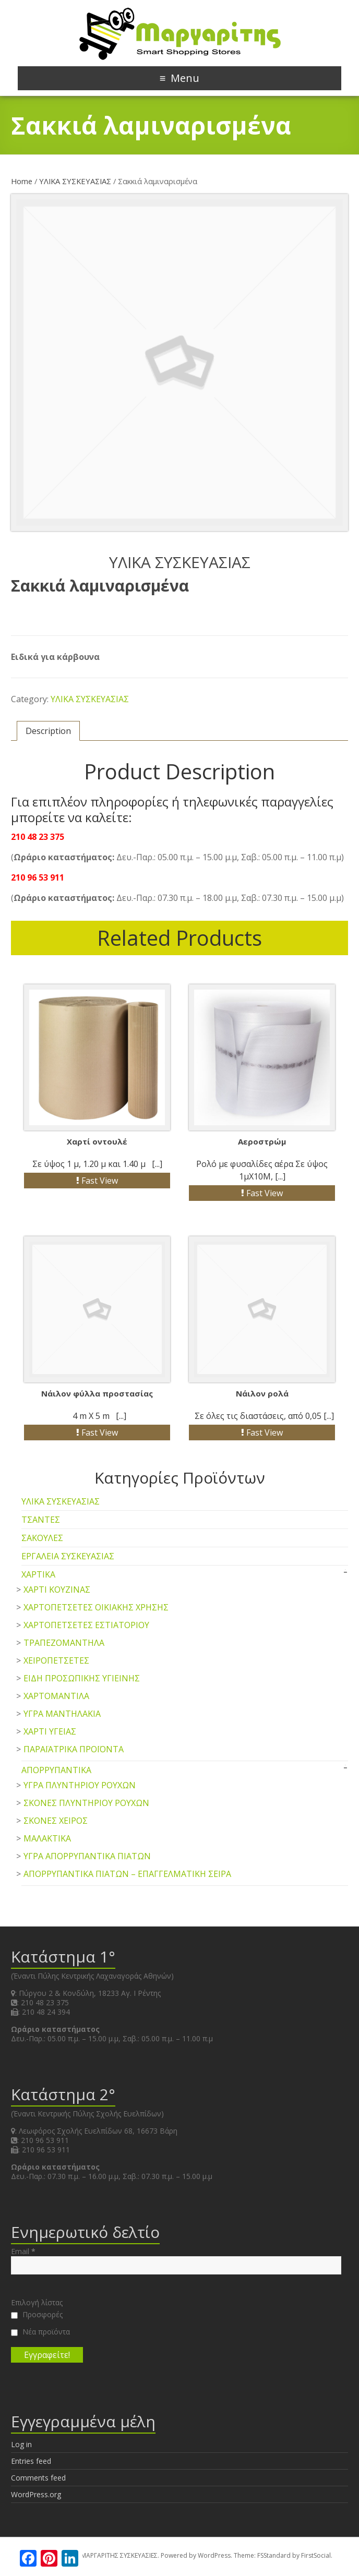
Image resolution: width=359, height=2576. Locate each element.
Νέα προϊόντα (40, 2332)
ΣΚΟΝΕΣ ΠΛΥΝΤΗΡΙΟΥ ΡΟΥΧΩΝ (86, 1803)
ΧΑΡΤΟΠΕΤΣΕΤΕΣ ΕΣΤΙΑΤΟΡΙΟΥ (86, 1625)
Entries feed (31, 2461)
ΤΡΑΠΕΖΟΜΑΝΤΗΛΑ (63, 1642)
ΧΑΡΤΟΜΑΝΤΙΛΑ (56, 1696)
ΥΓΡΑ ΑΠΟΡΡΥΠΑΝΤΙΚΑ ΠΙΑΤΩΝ (87, 1856)
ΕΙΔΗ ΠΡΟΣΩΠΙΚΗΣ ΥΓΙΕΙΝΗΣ (81, 1678)
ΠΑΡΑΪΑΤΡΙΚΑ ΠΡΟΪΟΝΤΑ (73, 1749)
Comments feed (38, 2478)
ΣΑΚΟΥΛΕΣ (42, 1538)
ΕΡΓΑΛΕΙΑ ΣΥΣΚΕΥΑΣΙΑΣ (67, 1556)
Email (23, 2251)
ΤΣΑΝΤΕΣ (40, 1519)
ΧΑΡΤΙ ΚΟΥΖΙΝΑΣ (56, 1589)
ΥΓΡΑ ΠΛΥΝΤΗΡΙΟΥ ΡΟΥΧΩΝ (79, 1785)
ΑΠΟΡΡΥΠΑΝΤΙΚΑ (56, 1770)
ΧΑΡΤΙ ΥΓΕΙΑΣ (49, 1731)
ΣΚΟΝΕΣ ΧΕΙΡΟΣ (55, 1820)
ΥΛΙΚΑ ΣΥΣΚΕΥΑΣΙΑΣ (75, 181)
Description (48, 731)
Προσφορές (37, 2314)
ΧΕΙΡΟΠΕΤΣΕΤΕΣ (56, 1660)
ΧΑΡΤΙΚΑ (38, 1574)
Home (21, 181)
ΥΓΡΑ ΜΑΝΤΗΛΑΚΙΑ (62, 1713)
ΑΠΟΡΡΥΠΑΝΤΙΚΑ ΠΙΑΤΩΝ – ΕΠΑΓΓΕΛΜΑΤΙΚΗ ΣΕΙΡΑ (127, 1874)
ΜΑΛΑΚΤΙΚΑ (47, 1838)
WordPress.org (36, 2494)
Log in (21, 2444)
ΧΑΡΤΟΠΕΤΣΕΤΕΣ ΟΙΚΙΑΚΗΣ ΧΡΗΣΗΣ (96, 1607)
